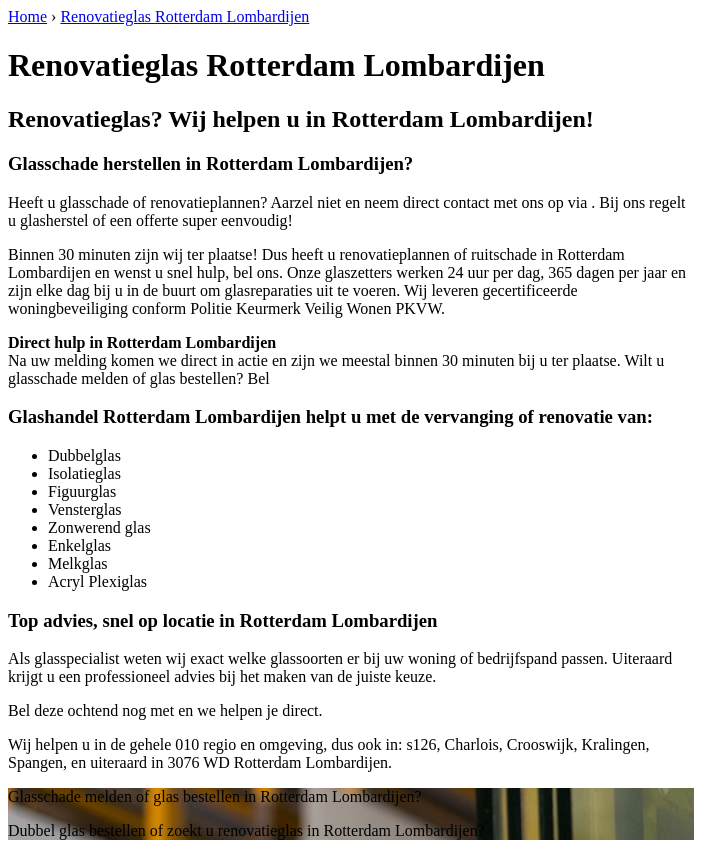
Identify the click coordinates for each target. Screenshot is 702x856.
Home (27, 16)
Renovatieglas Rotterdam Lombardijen (184, 16)
